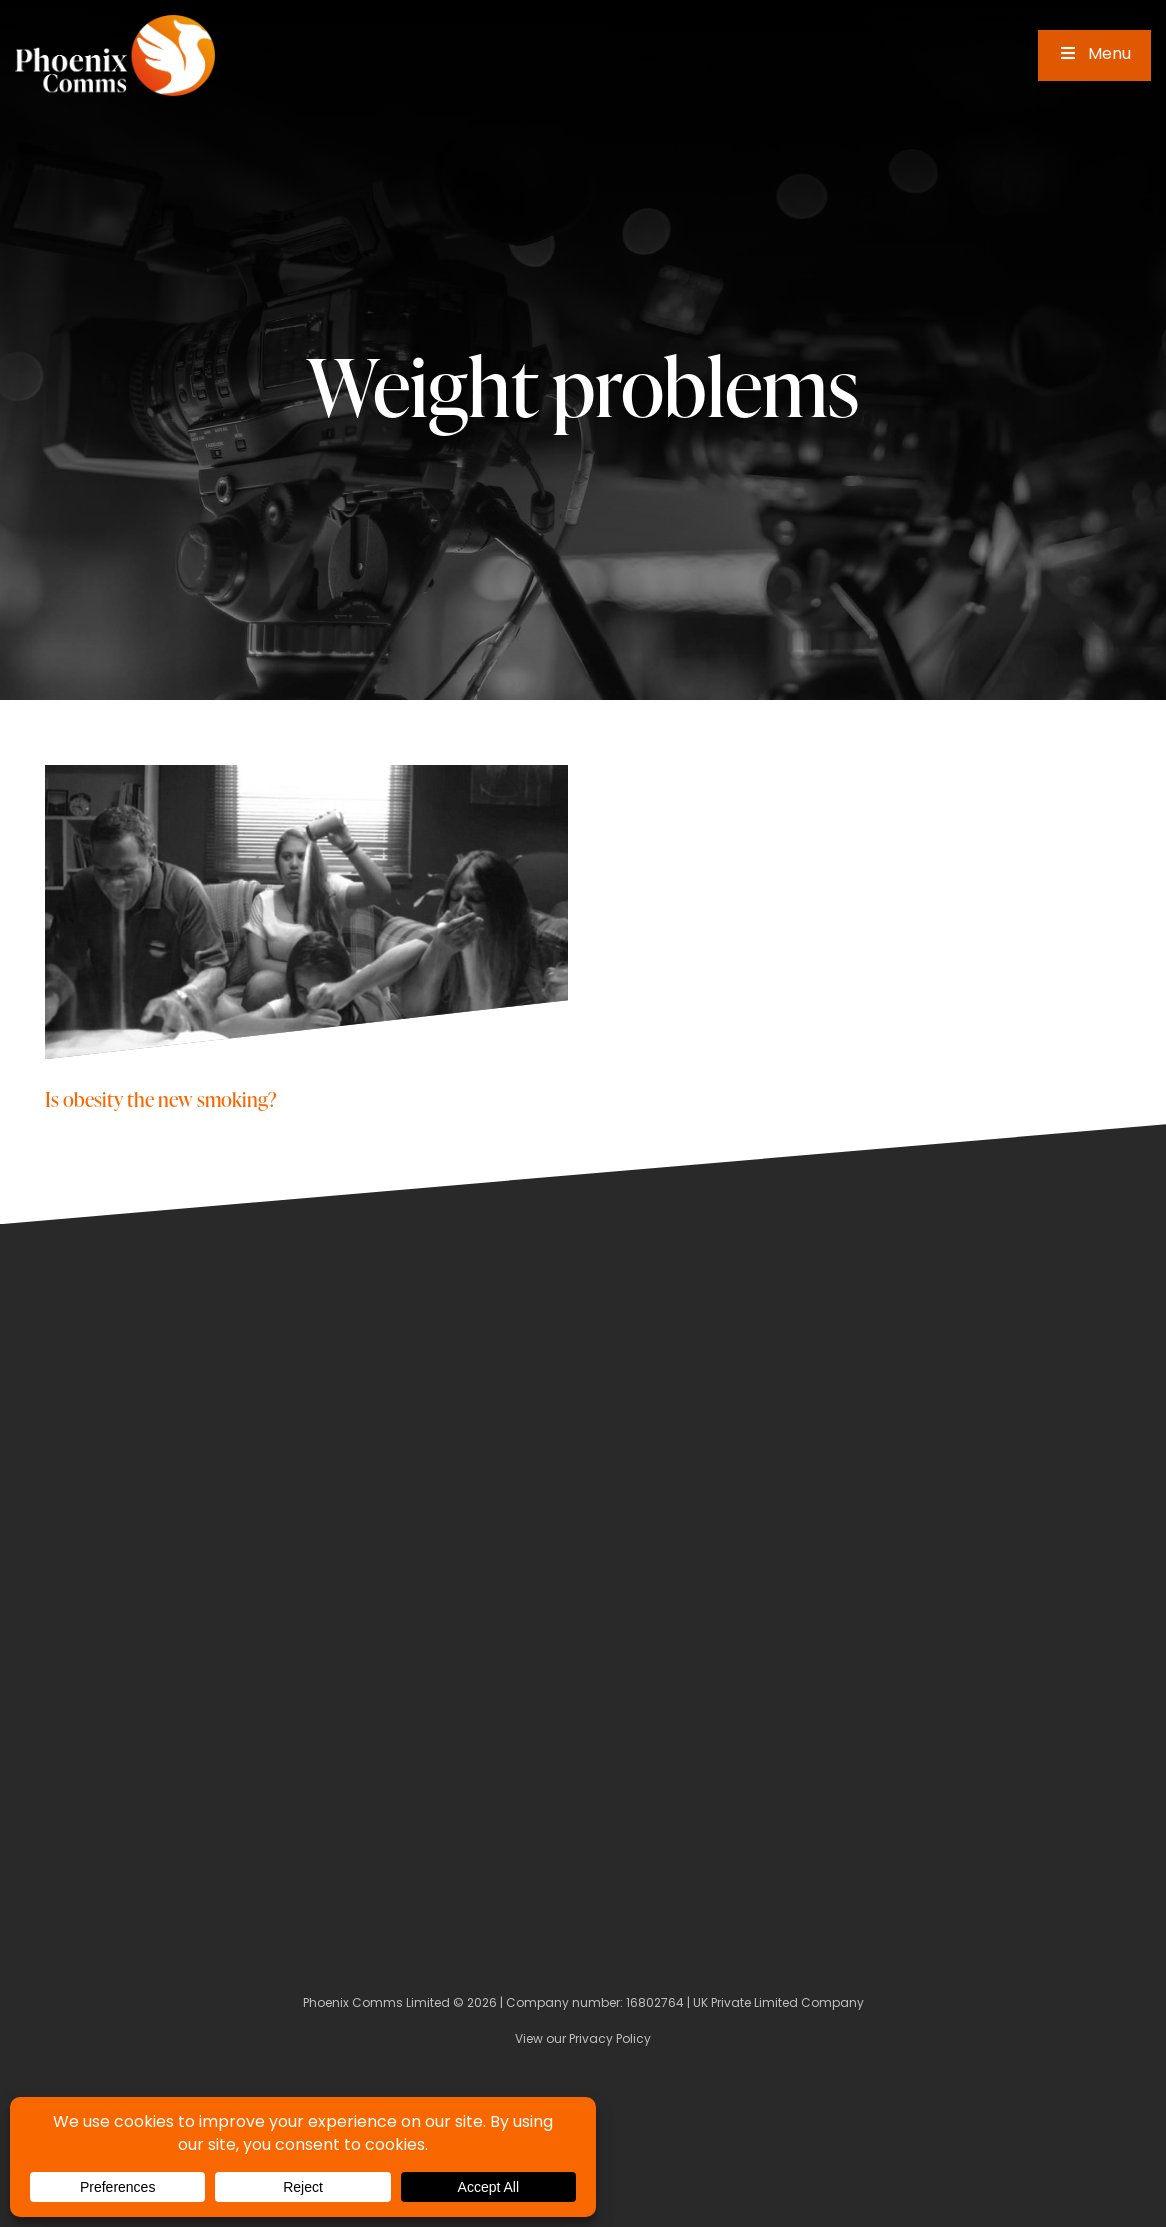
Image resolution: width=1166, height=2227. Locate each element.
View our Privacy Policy (583, 2040)
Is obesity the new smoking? (161, 1098)
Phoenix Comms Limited (376, 2004)
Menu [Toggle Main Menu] (1094, 55)
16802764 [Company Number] (655, 2004)
